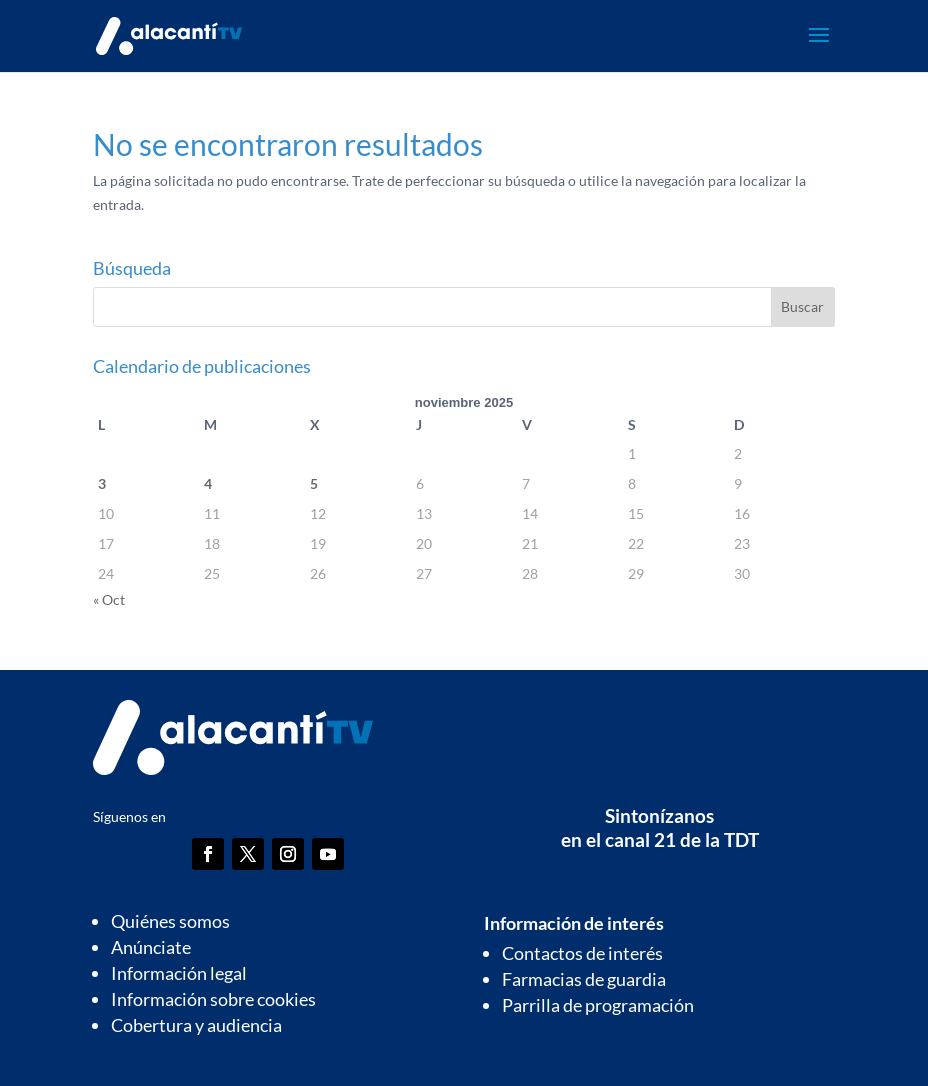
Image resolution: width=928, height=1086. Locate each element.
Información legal (179, 973)
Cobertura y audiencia (196, 1025)
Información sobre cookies (213, 999)
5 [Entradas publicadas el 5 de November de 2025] (314, 483)
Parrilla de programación (598, 1005)
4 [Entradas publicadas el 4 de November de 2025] (208, 483)
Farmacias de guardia (584, 979)
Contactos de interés (582, 953)
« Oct (109, 599)
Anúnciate (151, 947)
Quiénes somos (170, 921)
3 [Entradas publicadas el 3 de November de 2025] (102, 483)
